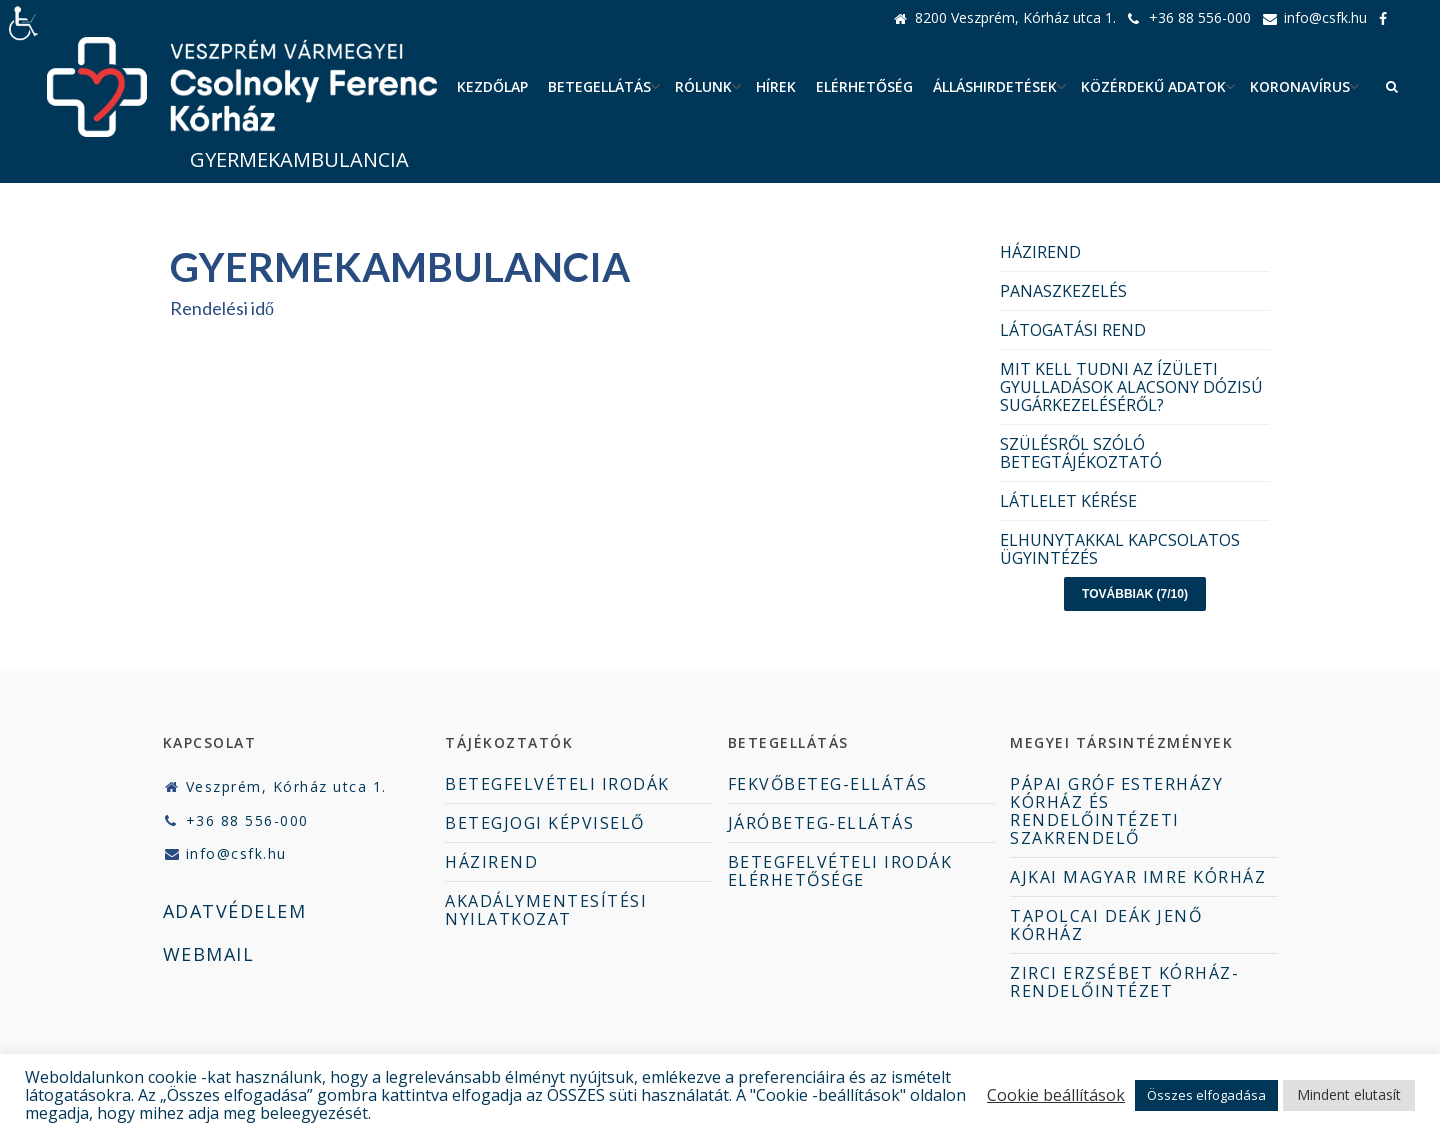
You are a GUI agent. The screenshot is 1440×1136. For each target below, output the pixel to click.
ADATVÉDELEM (235, 911)
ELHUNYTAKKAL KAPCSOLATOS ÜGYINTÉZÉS (1120, 549)
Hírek (776, 86)
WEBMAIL (209, 954)
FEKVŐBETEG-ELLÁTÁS (828, 784)
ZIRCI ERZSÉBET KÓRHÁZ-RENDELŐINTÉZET (1124, 982)
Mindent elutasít (1349, 1094)
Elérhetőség (864, 86)
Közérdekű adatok (1153, 86)
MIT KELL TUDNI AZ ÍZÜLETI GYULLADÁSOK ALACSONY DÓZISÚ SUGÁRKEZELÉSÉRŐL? (1131, 387)
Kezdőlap (492, 86)
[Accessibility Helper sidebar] (24, 24)
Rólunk (703, 86)
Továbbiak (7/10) (1135, 594)
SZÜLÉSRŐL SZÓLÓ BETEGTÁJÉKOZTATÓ (1081, 453)
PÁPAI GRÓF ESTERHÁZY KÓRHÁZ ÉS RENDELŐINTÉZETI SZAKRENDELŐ (1116, 811)
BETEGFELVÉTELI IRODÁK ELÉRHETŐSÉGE (840, 871)
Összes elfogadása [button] (1206, 1095)
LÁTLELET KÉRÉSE (1068, 501)
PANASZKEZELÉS (1063, 291)
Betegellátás (599, 86)
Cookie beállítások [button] (1056, 1095)
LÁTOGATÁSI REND (1073, 330)
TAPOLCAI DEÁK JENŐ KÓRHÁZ (1106, 925)
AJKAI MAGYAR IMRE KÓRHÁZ (1138, 877)
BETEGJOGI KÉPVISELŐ (545, 823)
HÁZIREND (1040, 252)
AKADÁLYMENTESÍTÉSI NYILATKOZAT (546, 910)
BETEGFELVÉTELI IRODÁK (557, 784)
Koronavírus (1300, 86)
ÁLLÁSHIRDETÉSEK (995, 86)
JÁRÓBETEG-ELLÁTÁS (821, 823)
